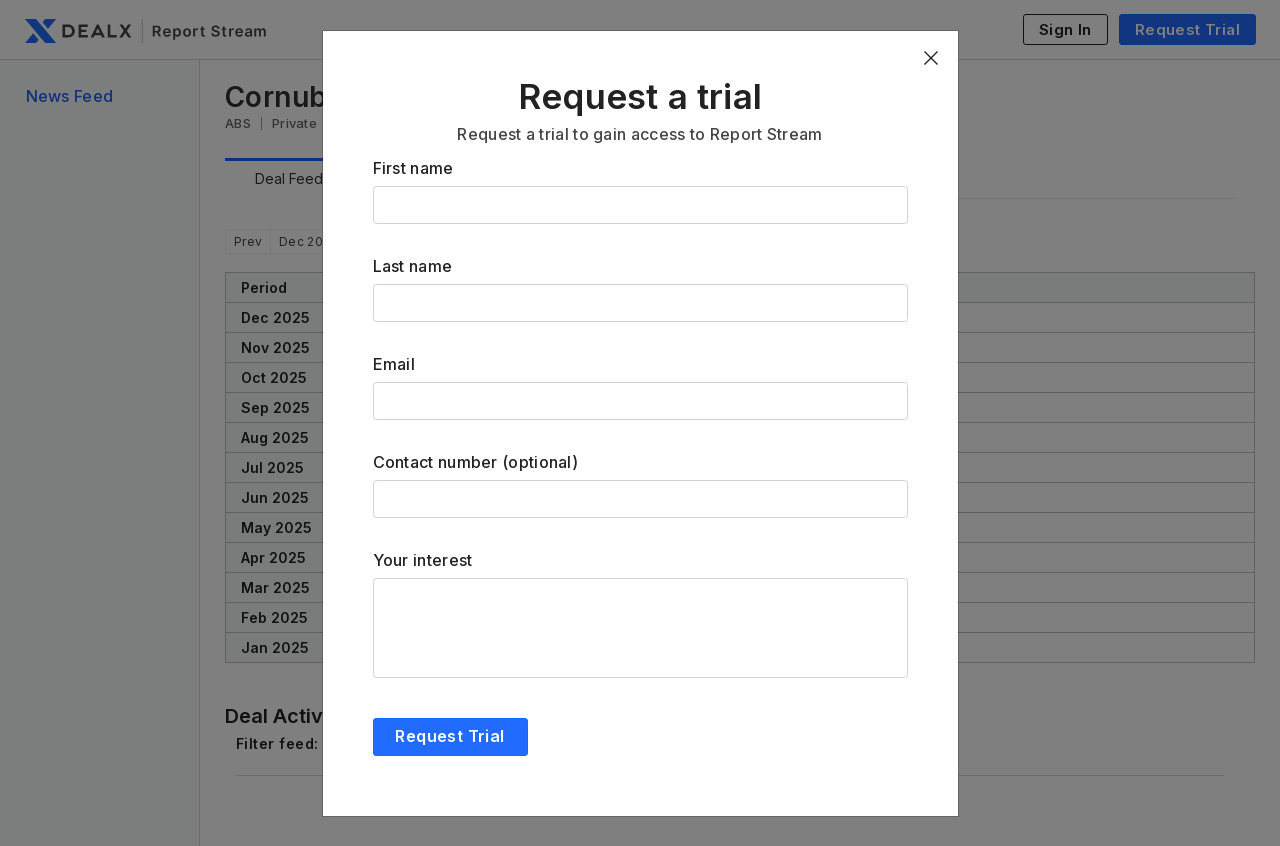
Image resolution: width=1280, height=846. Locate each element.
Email (394, 364)
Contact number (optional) (476, 462)
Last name (413, 266)
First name (413, 168)
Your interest (423, 560)
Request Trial (449, 736)
